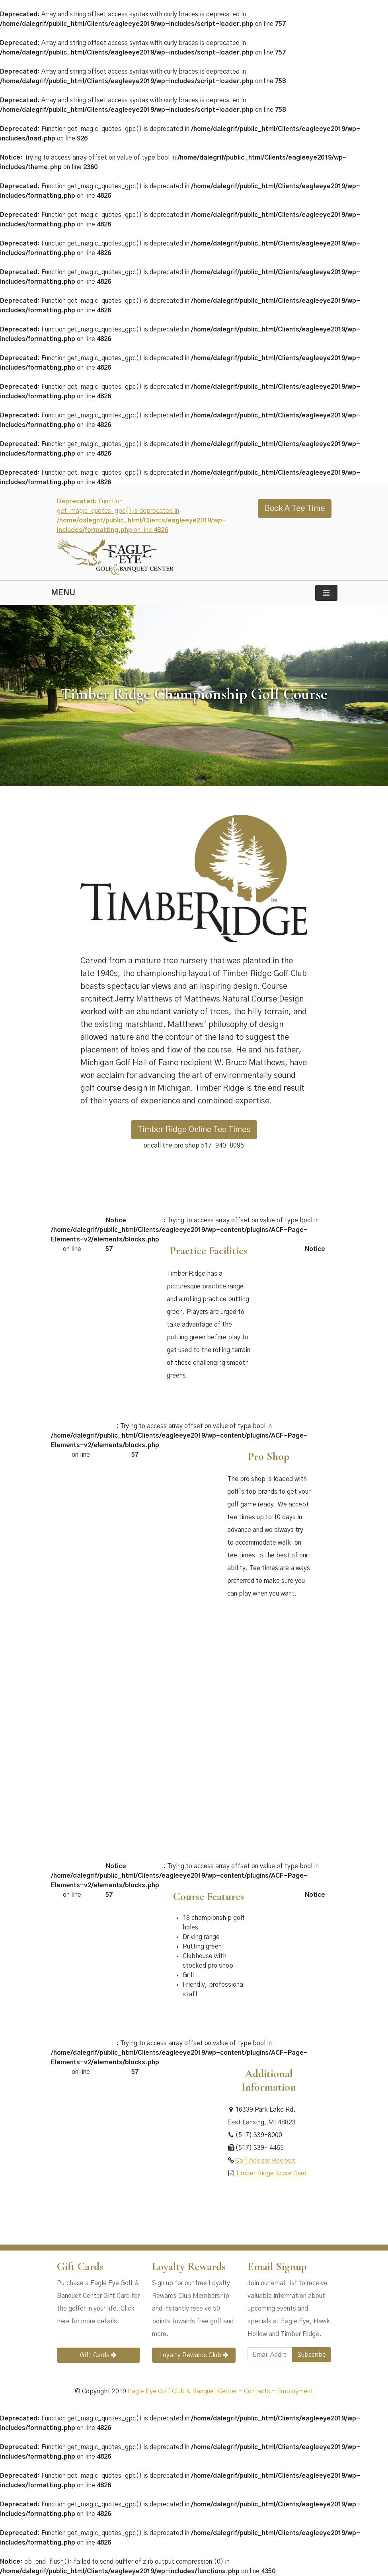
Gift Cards (98, 2355)
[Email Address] (270, 2354)
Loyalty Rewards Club (193, 2355)
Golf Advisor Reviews (265, 2160)
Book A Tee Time (295, 508)
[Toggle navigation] (326, 593)
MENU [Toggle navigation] (63, 593)
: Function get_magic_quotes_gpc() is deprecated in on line (141, 527)
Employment (295, 2391)
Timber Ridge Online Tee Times (194, 1130)
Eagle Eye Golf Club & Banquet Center (182, 2391)
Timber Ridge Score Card (270, 2173)
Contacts (257, 2391)
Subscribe (311, 2355)
